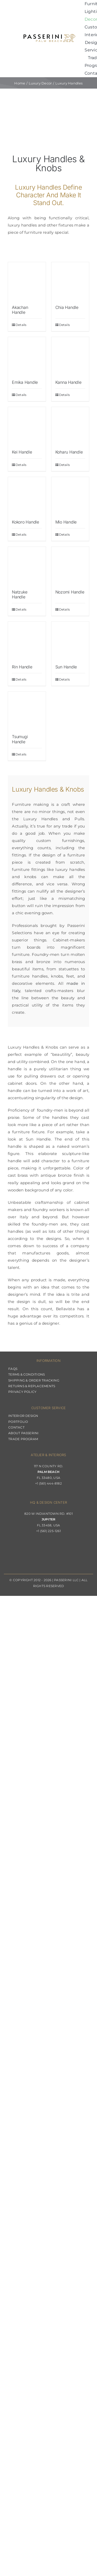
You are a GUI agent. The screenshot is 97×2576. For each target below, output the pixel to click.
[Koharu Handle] (70, 426)
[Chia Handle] (70, 281)
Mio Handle (66, 522)
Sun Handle (66, 666)
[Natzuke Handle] (27, 565)
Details (21, 325)
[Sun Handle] (70, 640)
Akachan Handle (20, 310)
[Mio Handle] (70, 496)
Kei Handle (22, 452)
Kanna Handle (68, 382)
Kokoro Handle (25, 522)
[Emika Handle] (27, 356)
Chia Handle (66, 307)
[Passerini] (49, 35)
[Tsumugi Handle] (27, 710)
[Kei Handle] (27, 426)
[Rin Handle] (27, 640)
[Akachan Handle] (27, 281)
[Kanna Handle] (70, 356)
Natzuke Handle (19, 594)
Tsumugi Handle (20, 739)
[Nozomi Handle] (70, 565)
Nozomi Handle (69, 592)
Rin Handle (22, 666)
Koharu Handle (69, 452)
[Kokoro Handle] (27, 496)
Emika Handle (25, 382)
